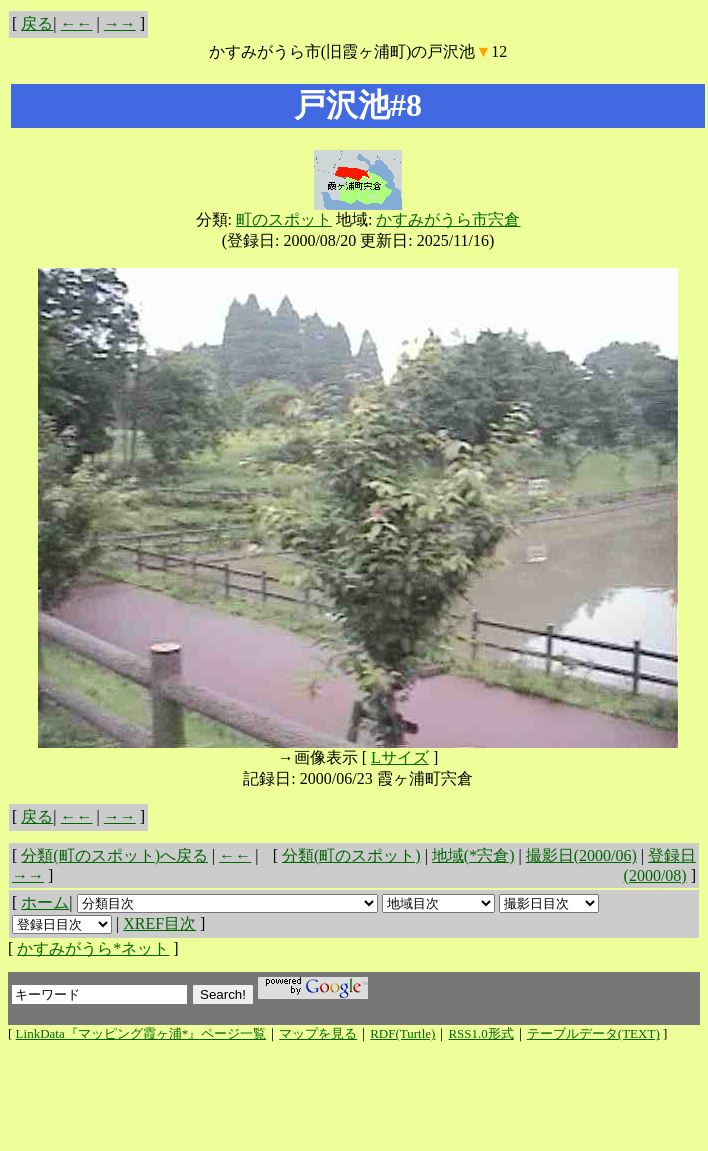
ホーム (45, 902)
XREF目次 (159, 923)
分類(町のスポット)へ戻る (114, 855)
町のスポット (284, 219)
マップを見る (318, 1033)
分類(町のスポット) (351, 855)
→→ (120, 23)
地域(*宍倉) (473, 855)
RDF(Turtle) (402, 1033)
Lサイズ (400, 757)
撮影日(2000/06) (581, 855)
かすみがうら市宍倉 (448, 219)
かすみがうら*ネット (93, 948)
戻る (37, 23)
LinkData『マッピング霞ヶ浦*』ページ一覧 (141, 1033)
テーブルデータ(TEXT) (593, 1033)
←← (77, 23)
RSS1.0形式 (480, 1033)
